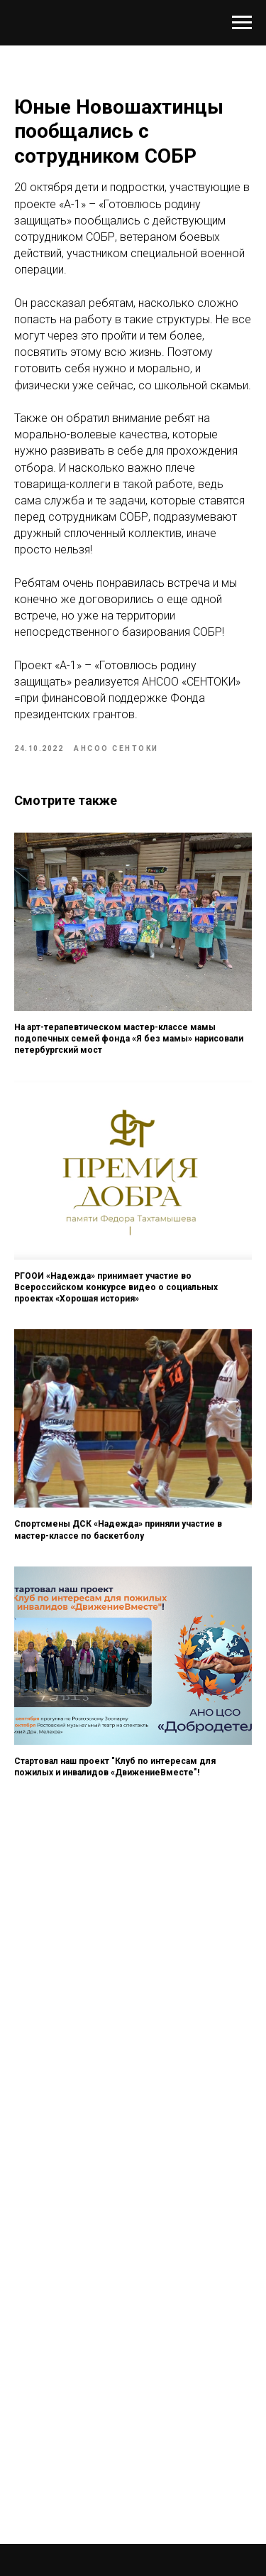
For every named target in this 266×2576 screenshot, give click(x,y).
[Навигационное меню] (242, 23)
